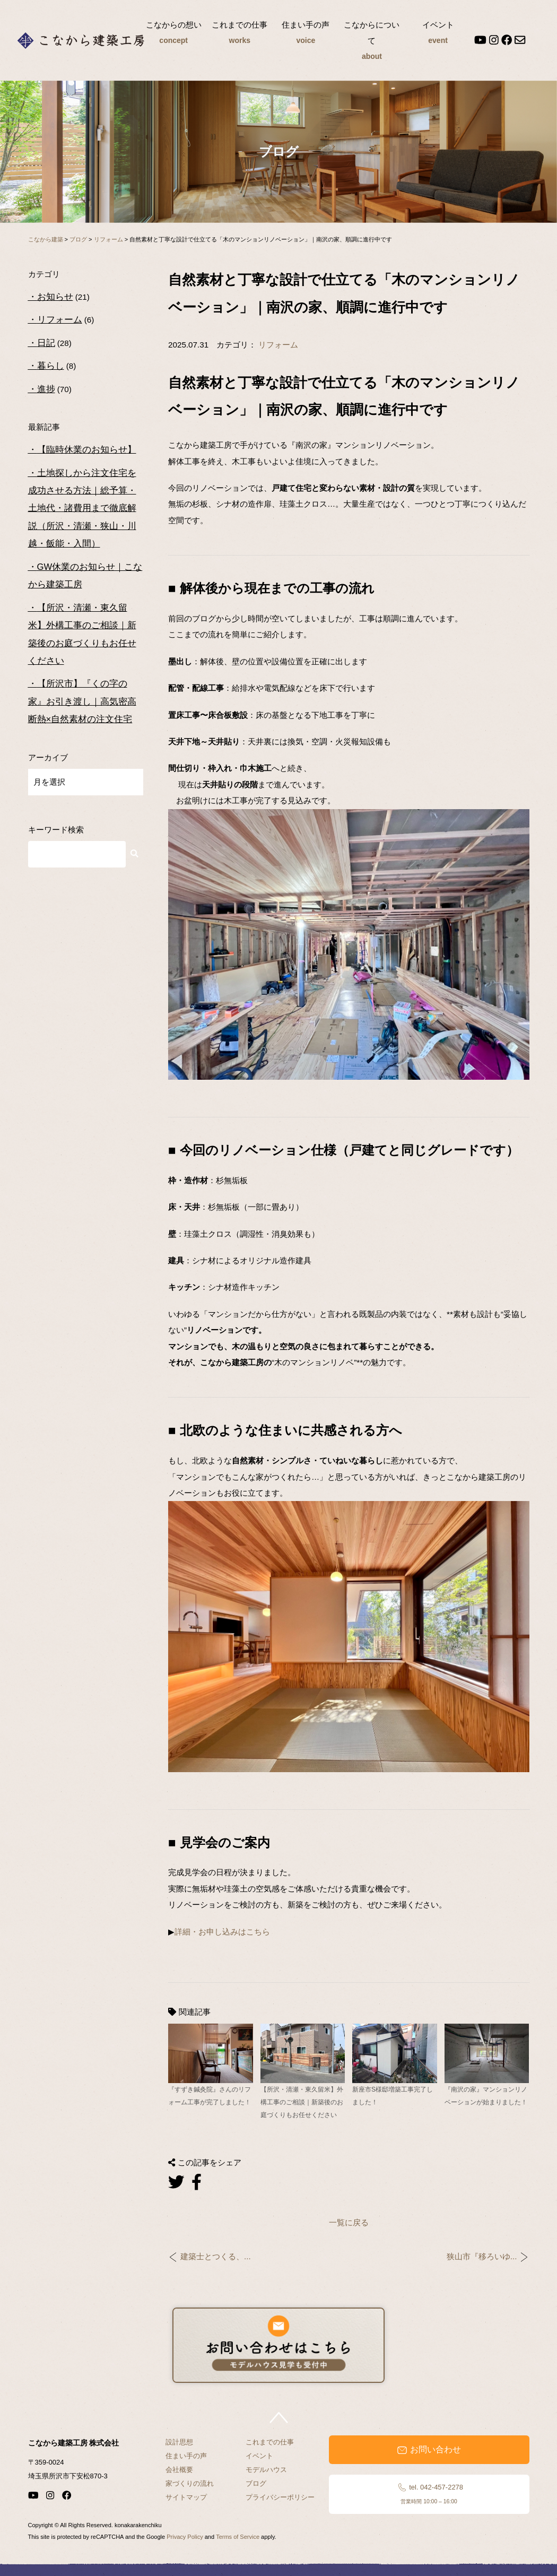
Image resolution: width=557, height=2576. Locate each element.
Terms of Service (237, 2537)
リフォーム (278, 344)
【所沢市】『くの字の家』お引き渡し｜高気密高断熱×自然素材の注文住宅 (82, 701)
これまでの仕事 (239, 34)
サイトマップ (186, 2497)
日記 (46, 343)
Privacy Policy (185, 2537)
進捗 (46, 389)
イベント (438, 34)
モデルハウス (266, 2470)
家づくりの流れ (190, 2483)
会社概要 (179, 2470)
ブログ (256, 2483)
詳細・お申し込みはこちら (222, 1931)
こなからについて (372, 42)
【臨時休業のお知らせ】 (86, 450)
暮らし (50, 366)
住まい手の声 (305, 34)
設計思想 (179, 2442)
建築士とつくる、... (215, 2256)
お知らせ (55, 297)
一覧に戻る (349, 2222)
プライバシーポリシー (280, 2497)
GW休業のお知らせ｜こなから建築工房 (85, 575)
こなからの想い (173, 34)
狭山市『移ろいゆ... (482, 2256)
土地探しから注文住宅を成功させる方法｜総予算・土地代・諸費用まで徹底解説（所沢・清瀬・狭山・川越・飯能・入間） (82, 508)
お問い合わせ (428, 2449)
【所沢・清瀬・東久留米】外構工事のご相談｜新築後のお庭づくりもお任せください (82, 634)
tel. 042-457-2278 (429, 2493)
